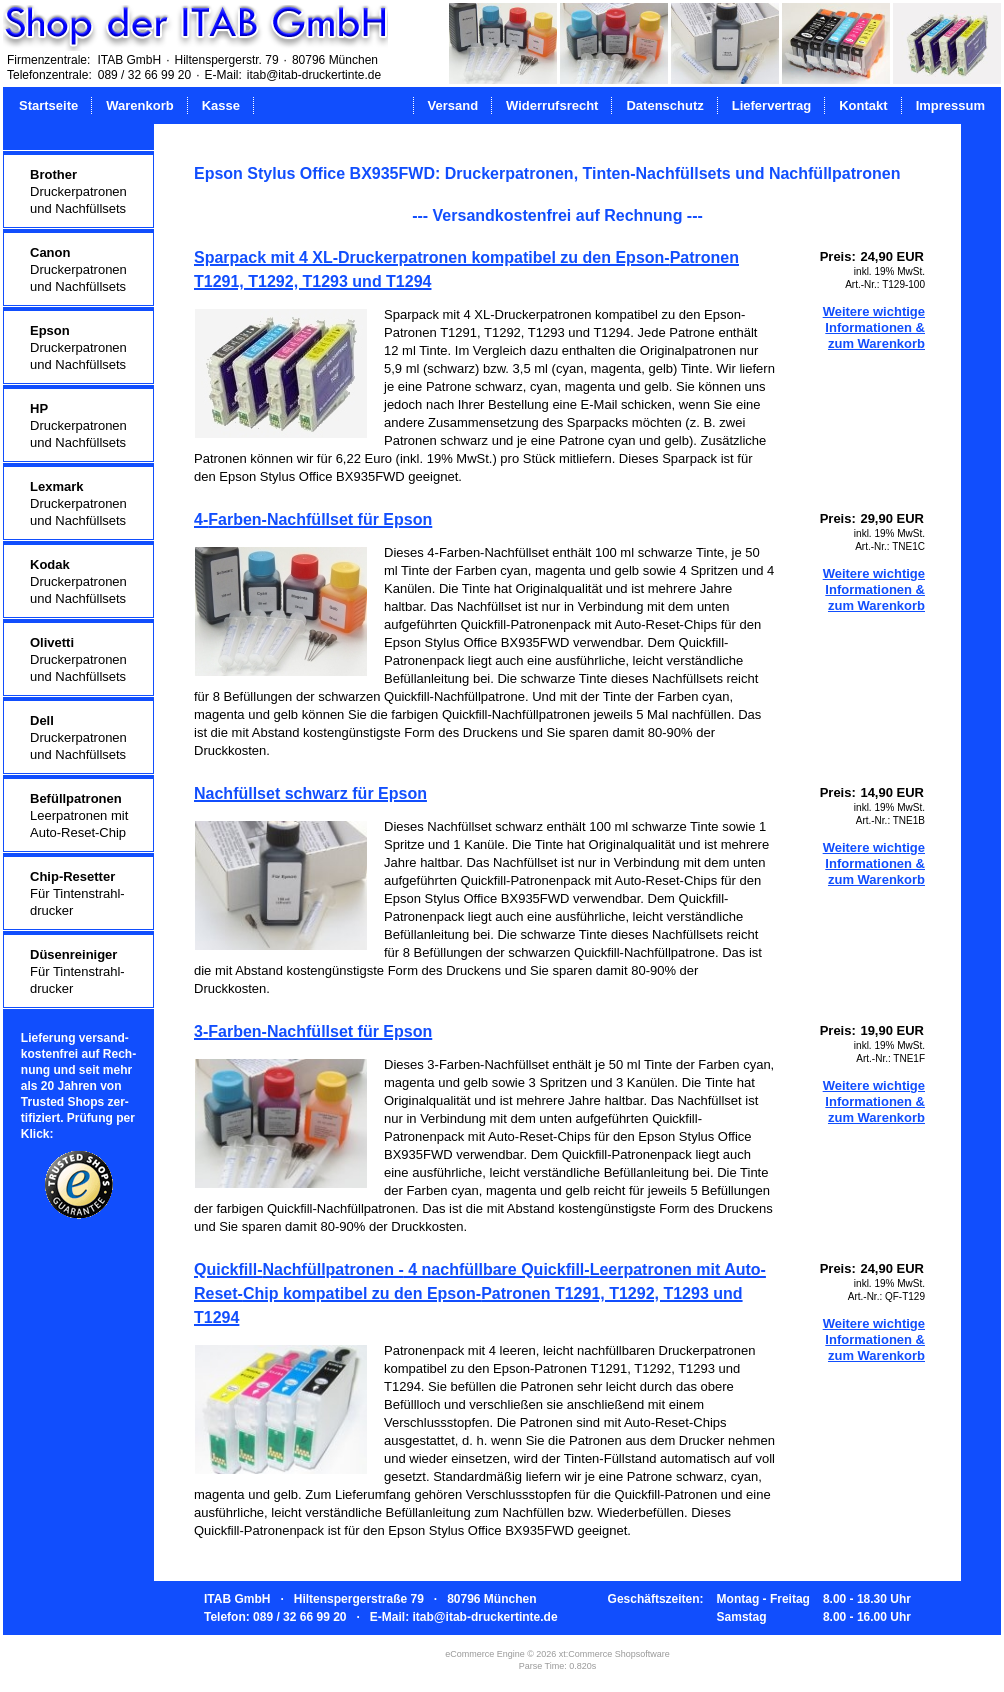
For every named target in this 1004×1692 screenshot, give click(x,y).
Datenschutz (664, 105)
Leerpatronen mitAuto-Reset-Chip (79, 815)
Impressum (950, 105)
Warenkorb (139, 105)
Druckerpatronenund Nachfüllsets (78, 191)
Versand (453, 105)
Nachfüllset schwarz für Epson (310, 793)
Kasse (221, 105)
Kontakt (863, 105)
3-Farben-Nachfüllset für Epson (313, 1031)
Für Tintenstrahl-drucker (77, 893)
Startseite (48, 105)
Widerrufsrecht (552, 105)
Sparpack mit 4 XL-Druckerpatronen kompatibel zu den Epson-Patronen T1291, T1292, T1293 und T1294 (466, 269)
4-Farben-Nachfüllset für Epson (313, 519)
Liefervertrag (771, 105)
